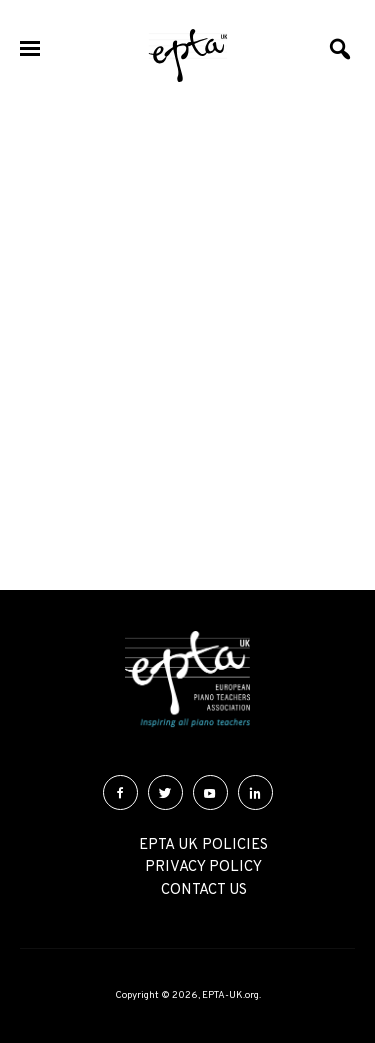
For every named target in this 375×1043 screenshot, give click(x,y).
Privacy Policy (203, 867)
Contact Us (204, 890)
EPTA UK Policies (203, 845)
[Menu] (30, 50)
